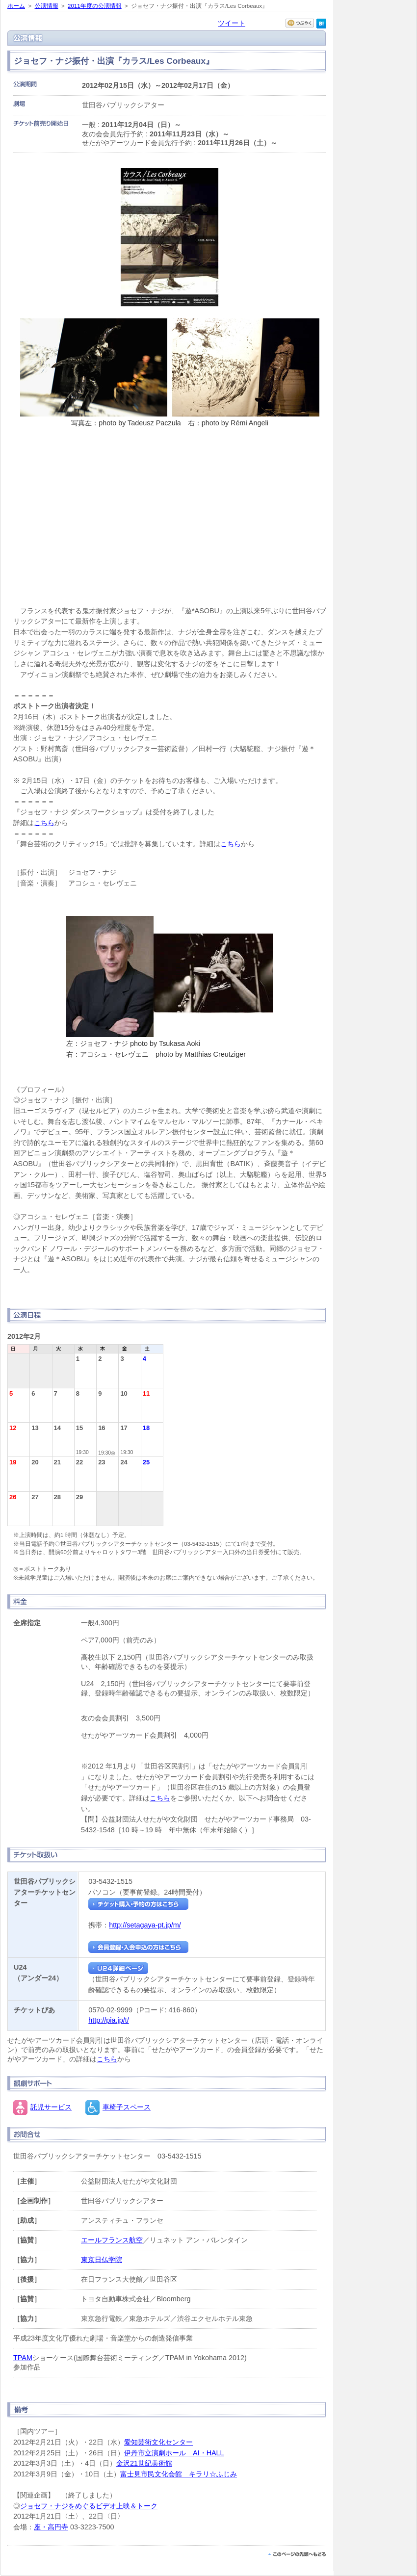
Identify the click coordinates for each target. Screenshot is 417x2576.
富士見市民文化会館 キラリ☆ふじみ (178, 2474)
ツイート (231, 23)
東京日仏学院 (101, 2260)
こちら (44, 823)
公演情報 (46, 6)
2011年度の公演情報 (95, 6)
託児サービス (51, 2107)
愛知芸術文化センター (158, 2442)
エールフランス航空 (112, 2240)
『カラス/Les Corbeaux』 (170, 509)
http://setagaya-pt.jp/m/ (145, 1925)
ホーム (16, 6)
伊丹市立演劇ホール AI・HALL (174, 2453)
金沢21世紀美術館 (144, 2463)
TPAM (22, 2358)
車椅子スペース (127, 2107)
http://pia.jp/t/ (108, 2020)
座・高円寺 (51, 2527)
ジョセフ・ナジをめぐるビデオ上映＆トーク (88, 2506)
